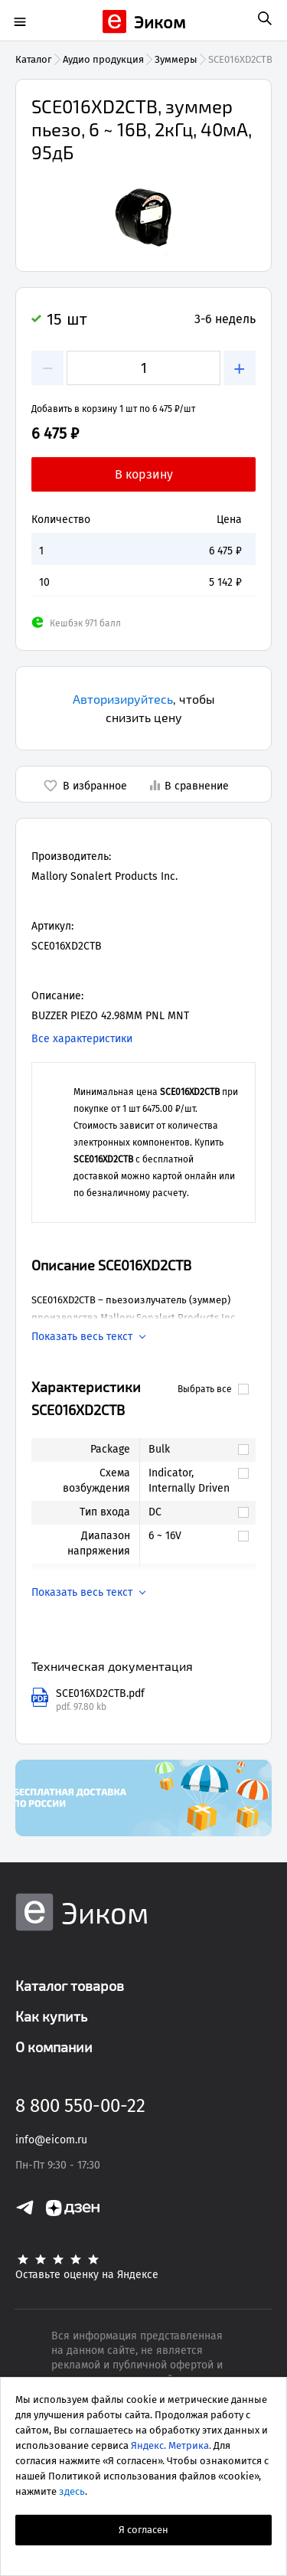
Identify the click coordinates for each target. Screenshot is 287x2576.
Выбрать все (213, 1389)
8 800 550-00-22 (80, 2106)
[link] (190, 1449)
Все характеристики (81, 1038)
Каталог (33, 59)
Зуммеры (176, 59)
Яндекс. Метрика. (171, 2445)
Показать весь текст (81, 1337)
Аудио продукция (103, 59)
